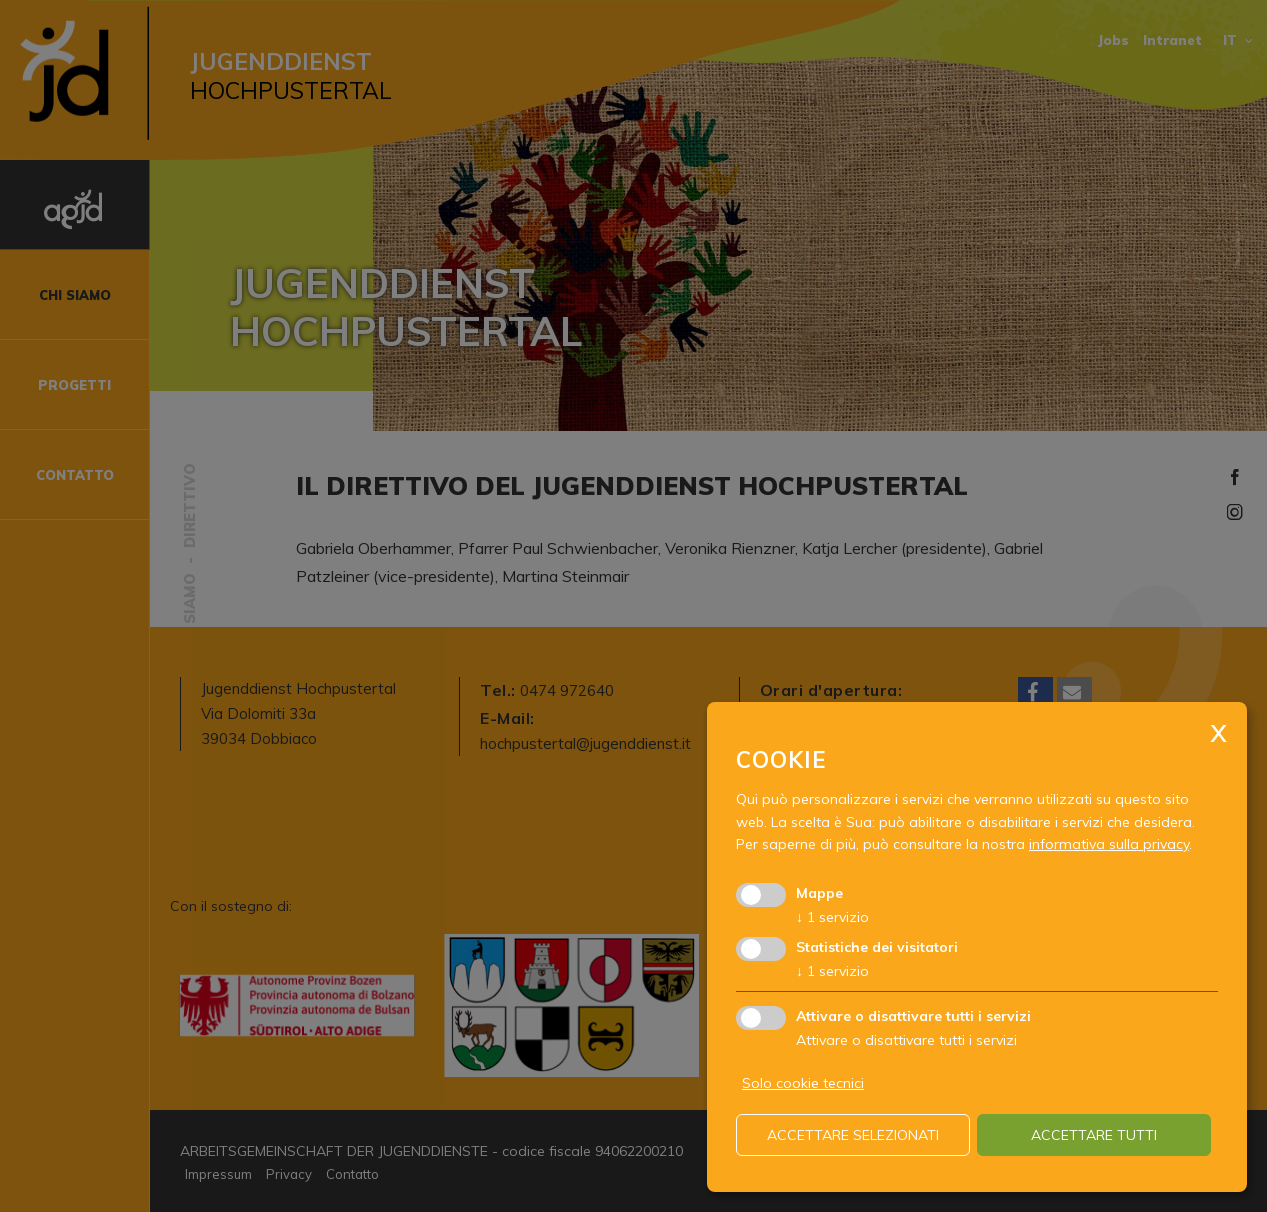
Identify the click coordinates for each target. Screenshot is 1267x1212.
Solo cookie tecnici (803, 1083)
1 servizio (832, 917)
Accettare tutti (1094, 1135)
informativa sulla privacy (1109, 844)
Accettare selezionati (853, 1135)
